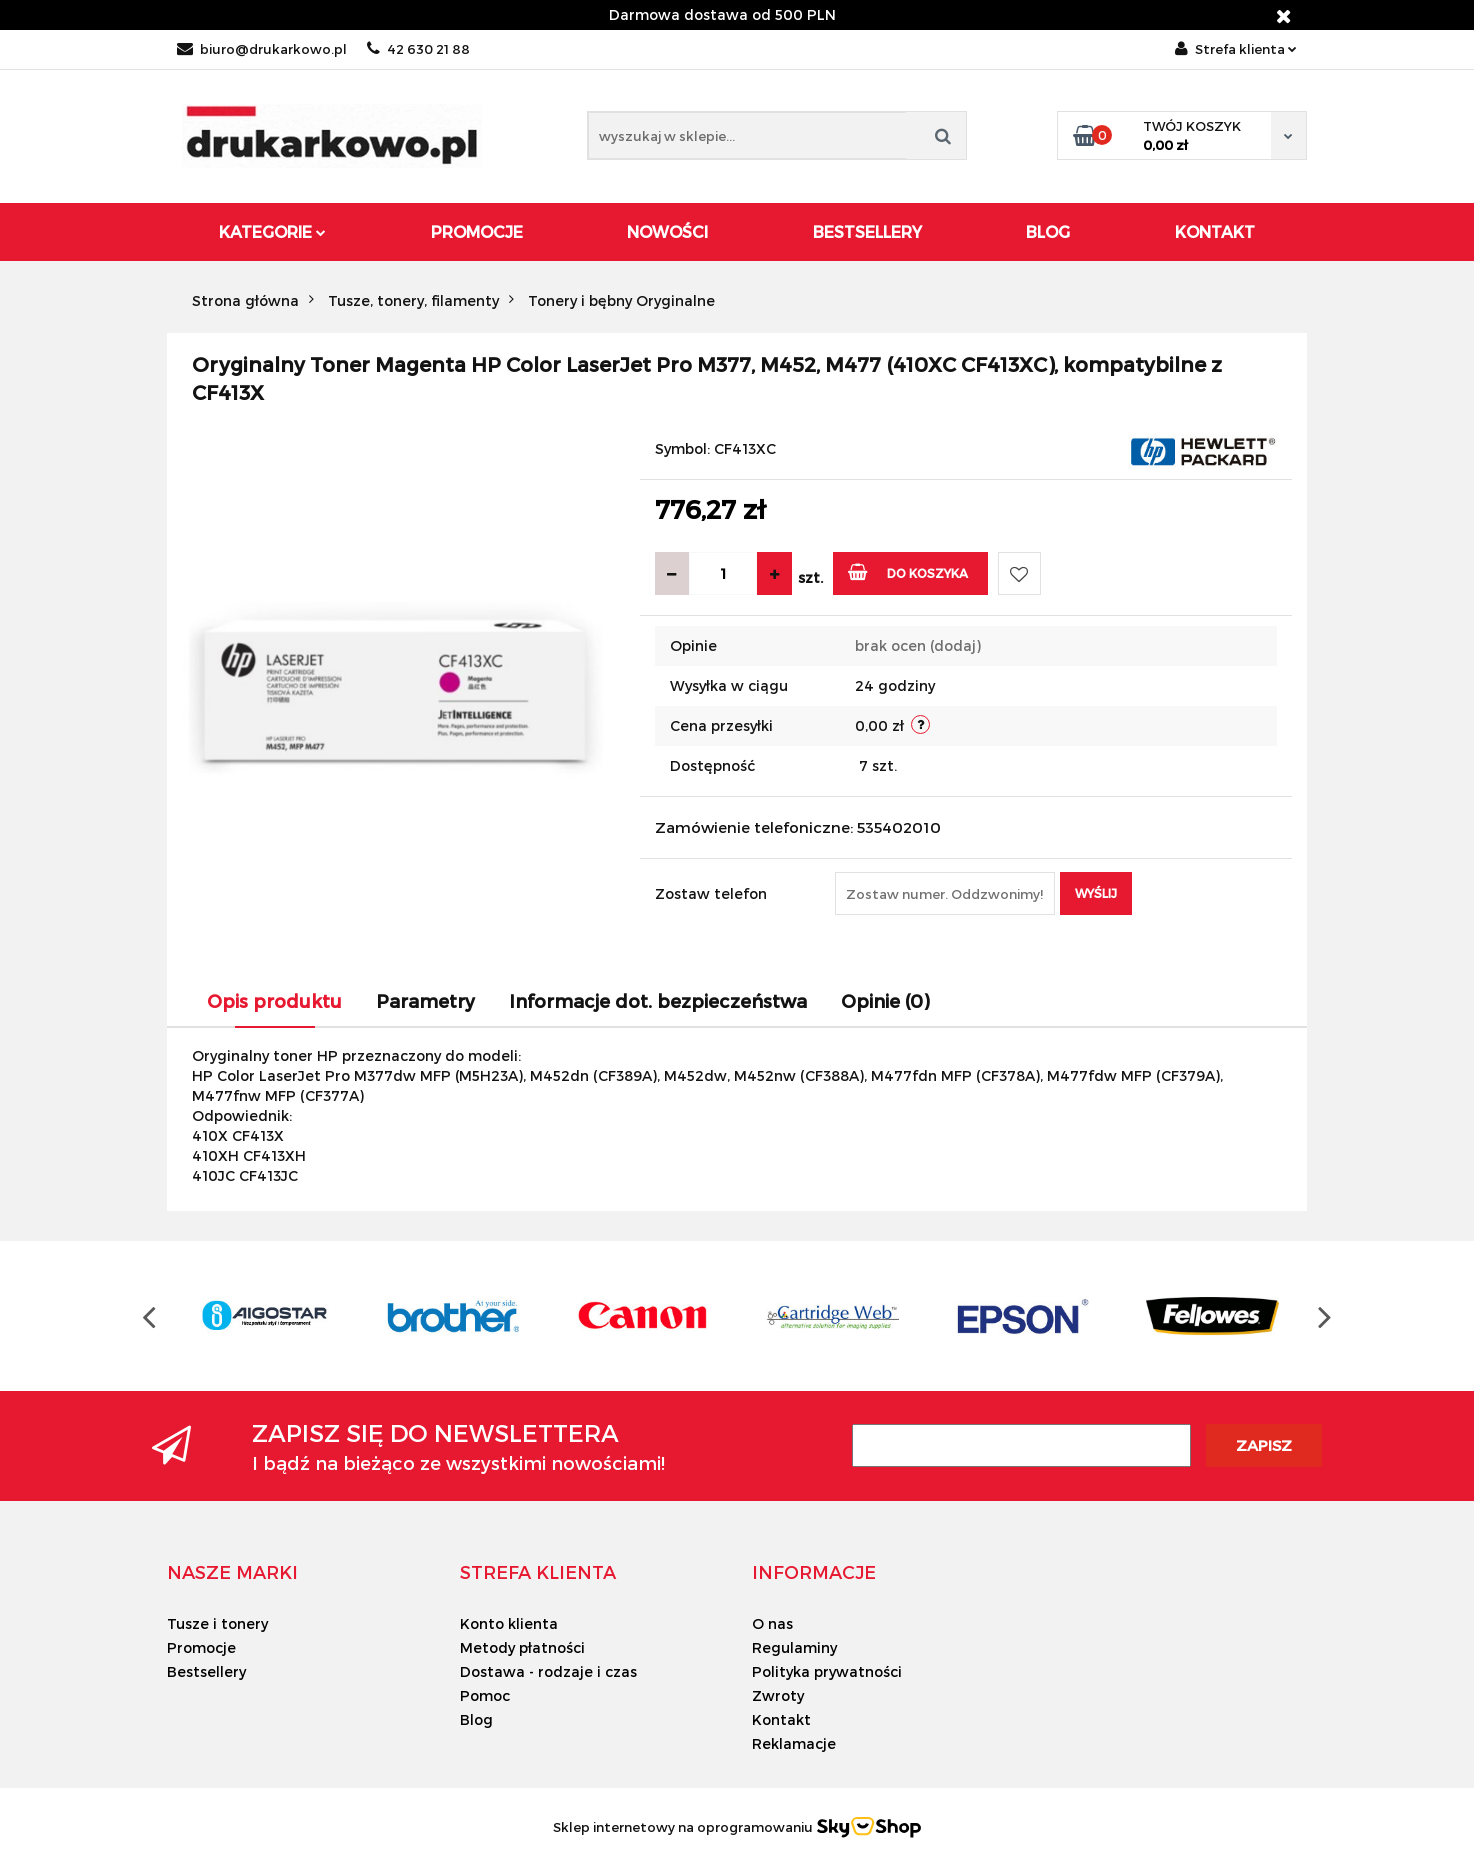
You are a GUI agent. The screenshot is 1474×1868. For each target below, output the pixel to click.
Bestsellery (867, 231)
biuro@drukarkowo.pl (262, 49)
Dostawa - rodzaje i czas (548, 1671)
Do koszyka (908, 571)
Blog (1048, 231)
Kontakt (1215, 231)
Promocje (477, 231)
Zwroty (778, 1695)
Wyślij (1096, 893)
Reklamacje (794, 1743)
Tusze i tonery (217, 1623)
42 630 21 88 (418, 49)
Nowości (667, 231)
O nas (772, 1623)
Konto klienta (509, 1623)
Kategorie (272, 231)
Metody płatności (522, 1647)
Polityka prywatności (827, 1671)
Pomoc (485, 1695)
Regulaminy (794, 1647)
